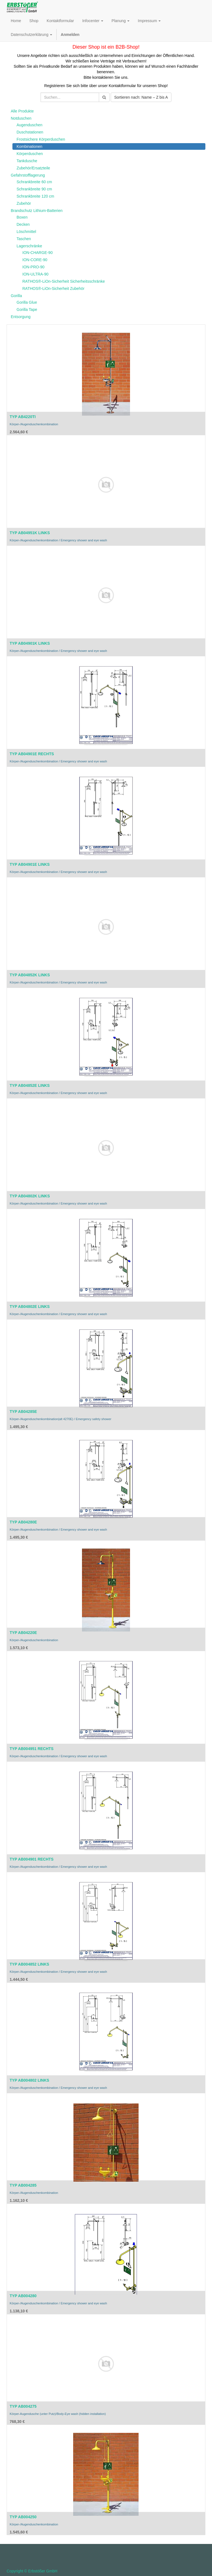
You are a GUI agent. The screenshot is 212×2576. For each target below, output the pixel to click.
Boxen (22, 217)
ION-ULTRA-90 (35, 274)
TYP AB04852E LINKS (30, 1085)
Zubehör (24, 203)
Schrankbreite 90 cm (34, 189)
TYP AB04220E (23, 1632)
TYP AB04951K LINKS (30, 533)
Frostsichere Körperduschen (41, 139)
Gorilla (16, 295)
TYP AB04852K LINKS (30, 975)
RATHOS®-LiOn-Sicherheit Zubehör (53, 288)
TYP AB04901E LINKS (30, 864)
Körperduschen (30, 153)
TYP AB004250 (23, 2517)
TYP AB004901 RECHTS (32, 1859)
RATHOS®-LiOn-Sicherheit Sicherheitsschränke (63, 281)
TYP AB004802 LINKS (29, 2080)
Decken (23, 224)
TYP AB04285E (23, 1411)
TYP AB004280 (23, 2296)
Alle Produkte (22, 111)
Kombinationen (29, 146)
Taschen (24, 239)
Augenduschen (29, 125)
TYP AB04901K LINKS (30, 643)
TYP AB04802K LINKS (30, 1196)
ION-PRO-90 (33, 267)
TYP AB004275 (23, 2406)
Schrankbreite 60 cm (34, 182)
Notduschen (21, 118)
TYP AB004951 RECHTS (32, 1748)
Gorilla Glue (27, 302)
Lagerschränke (29, 246)
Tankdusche (27, 161)
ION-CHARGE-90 (37, 252)
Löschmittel (26, 231)
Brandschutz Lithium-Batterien (37, 210)
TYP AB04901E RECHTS (32, 754)
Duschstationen (30, 132)
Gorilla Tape (27, 309)
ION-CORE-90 (34, 260)
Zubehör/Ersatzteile (33, 168)
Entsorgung (21, 316)
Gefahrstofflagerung (28, 175)
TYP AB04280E (23, 1522)
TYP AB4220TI (23, 417)
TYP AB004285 (23, 2185)
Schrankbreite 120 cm (35, 196)
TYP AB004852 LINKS (29, 1964)
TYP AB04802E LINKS (30, 1306)
